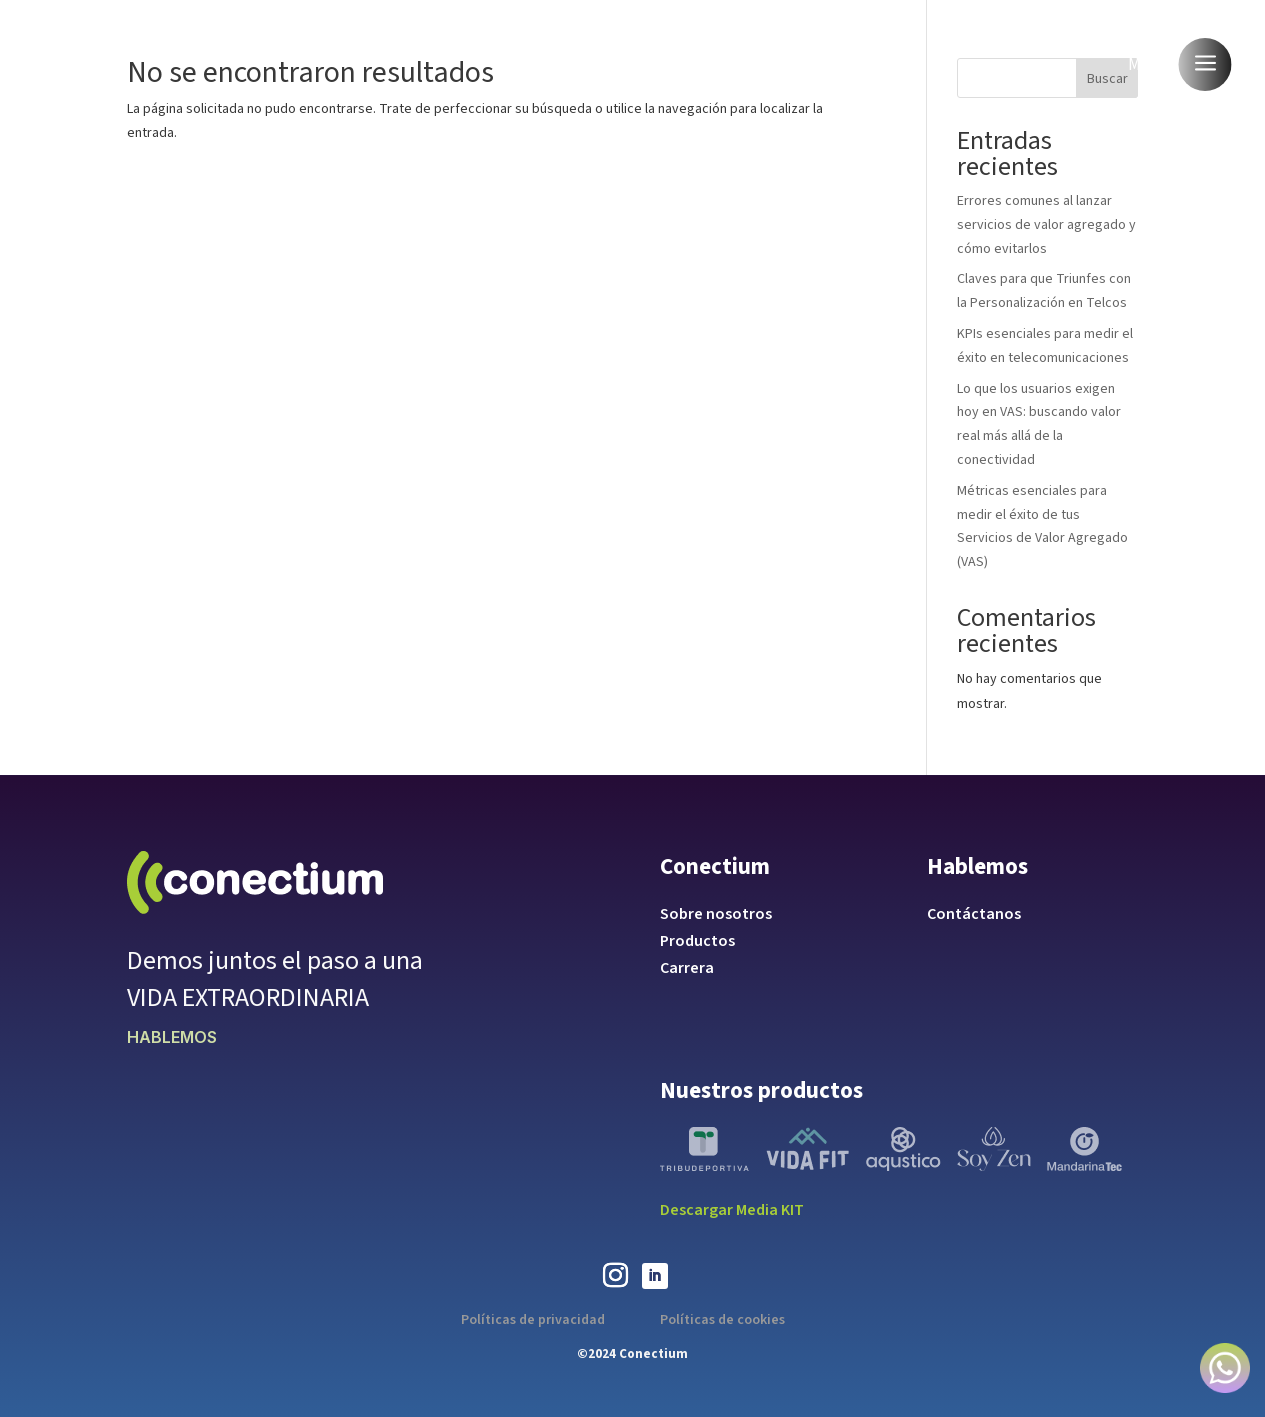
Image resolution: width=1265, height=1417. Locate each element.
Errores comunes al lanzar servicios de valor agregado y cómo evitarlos (1046, 225)
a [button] (1205, 64)
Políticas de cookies (722, 1320)
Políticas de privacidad (533, 1320)
